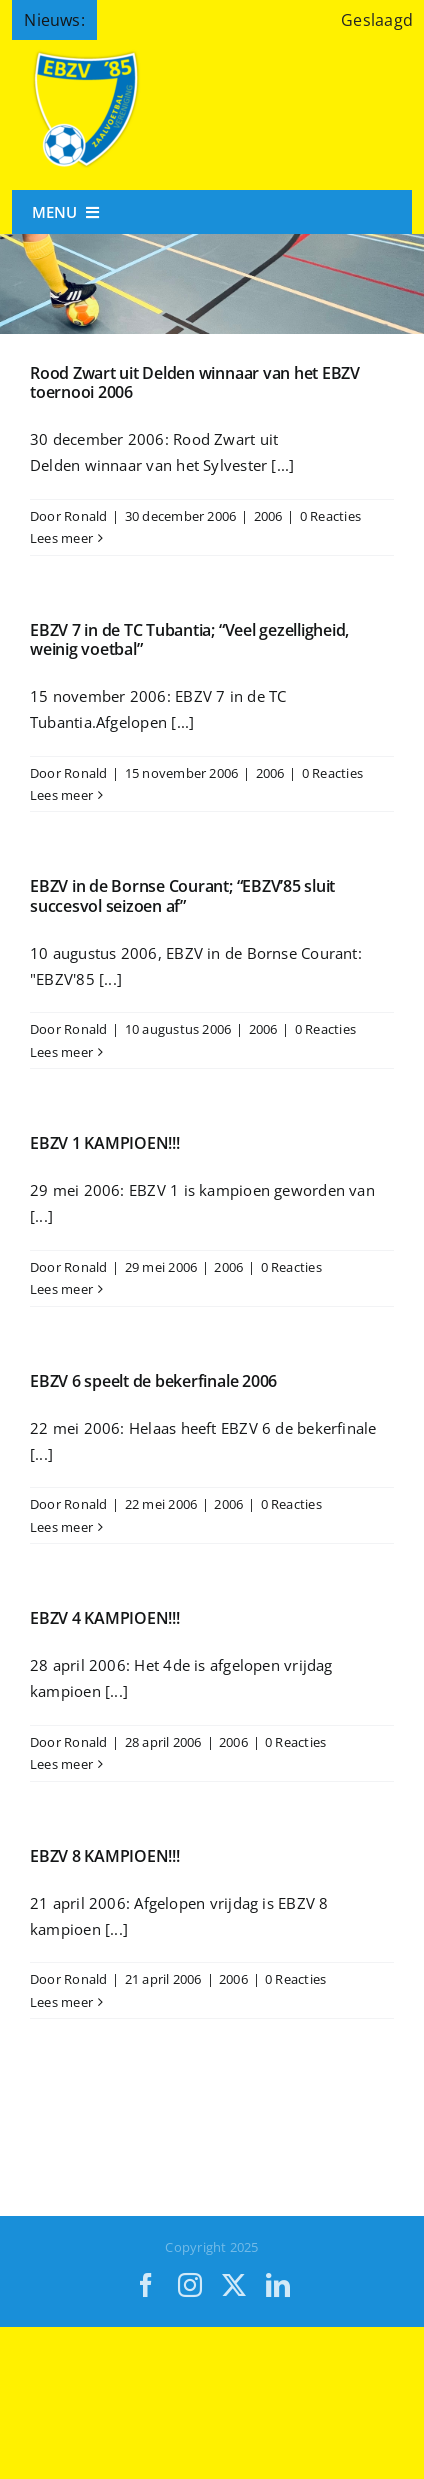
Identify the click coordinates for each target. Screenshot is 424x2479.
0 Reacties (330, 516)
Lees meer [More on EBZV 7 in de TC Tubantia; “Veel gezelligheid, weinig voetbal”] (61, 795)
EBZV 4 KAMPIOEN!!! (105, 1618)
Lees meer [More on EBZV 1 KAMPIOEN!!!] (61, 1289)
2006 (268, 516)
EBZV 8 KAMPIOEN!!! (105, 1856)
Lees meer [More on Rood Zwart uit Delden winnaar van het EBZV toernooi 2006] (61, 538)
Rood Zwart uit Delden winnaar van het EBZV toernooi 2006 (195, 382)
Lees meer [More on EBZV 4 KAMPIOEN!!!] (61, 1764)
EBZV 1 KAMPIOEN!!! (105, 1143)
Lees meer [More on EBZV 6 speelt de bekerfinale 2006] (61, 1527)
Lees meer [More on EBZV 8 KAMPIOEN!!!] (61, 2002)
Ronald (85, 516)
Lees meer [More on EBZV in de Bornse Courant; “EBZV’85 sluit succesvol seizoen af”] (61, 1052)
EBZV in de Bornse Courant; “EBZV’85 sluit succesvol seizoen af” (182, 895)
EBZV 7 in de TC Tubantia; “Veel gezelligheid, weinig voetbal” (189, 639)
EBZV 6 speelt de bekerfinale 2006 (153, 1381)
